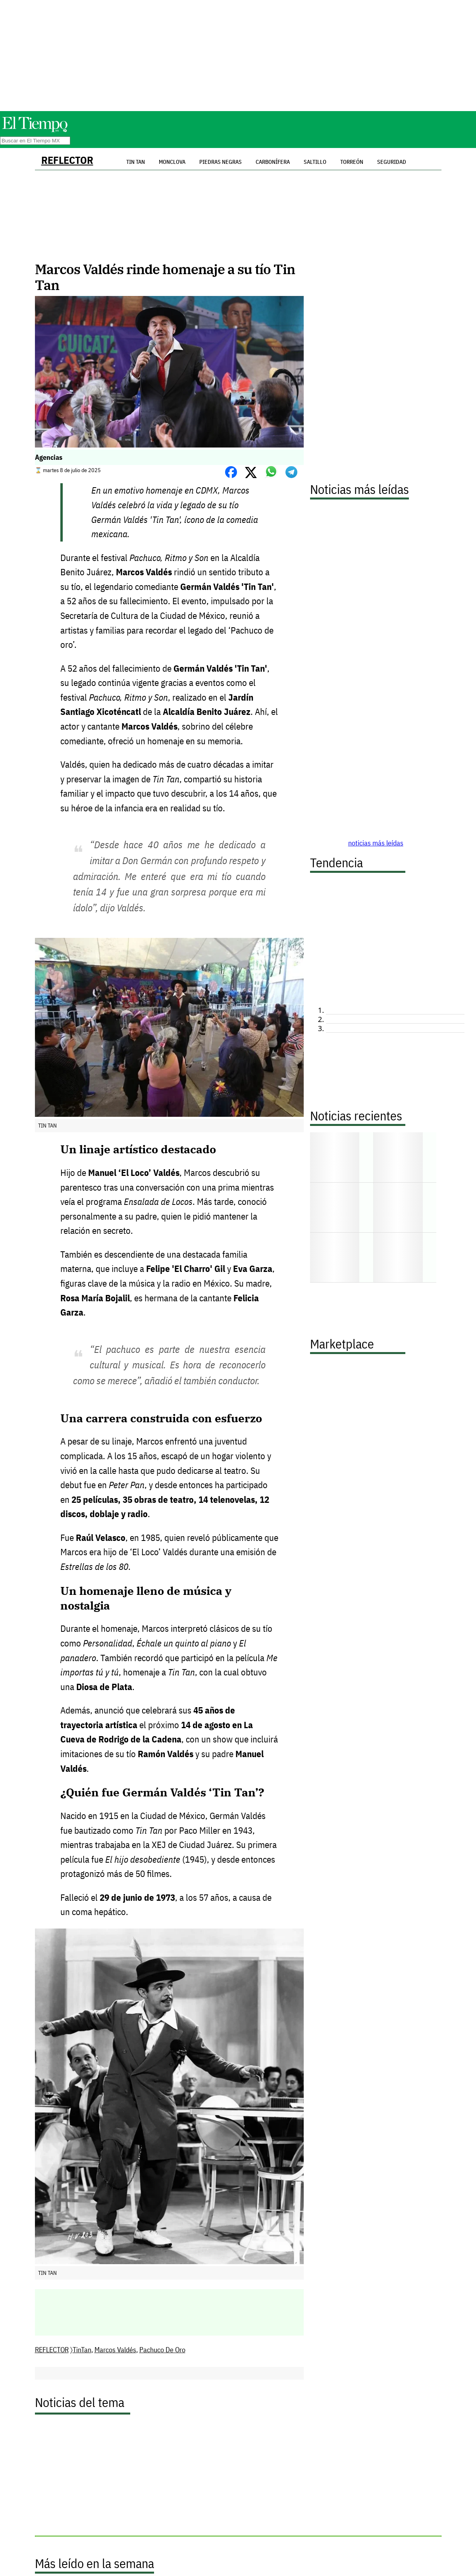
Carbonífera (273, 161)
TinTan (82, 2349)
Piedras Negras (220, 161)
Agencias (48, 457)
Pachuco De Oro (162, 2349)
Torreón (351, 161)
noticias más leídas (375, 842)
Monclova (172, 161)
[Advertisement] (238, 55)
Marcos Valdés (115, 2349)
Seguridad (391, 161)
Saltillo (315, 161)
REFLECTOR (67, 160)
